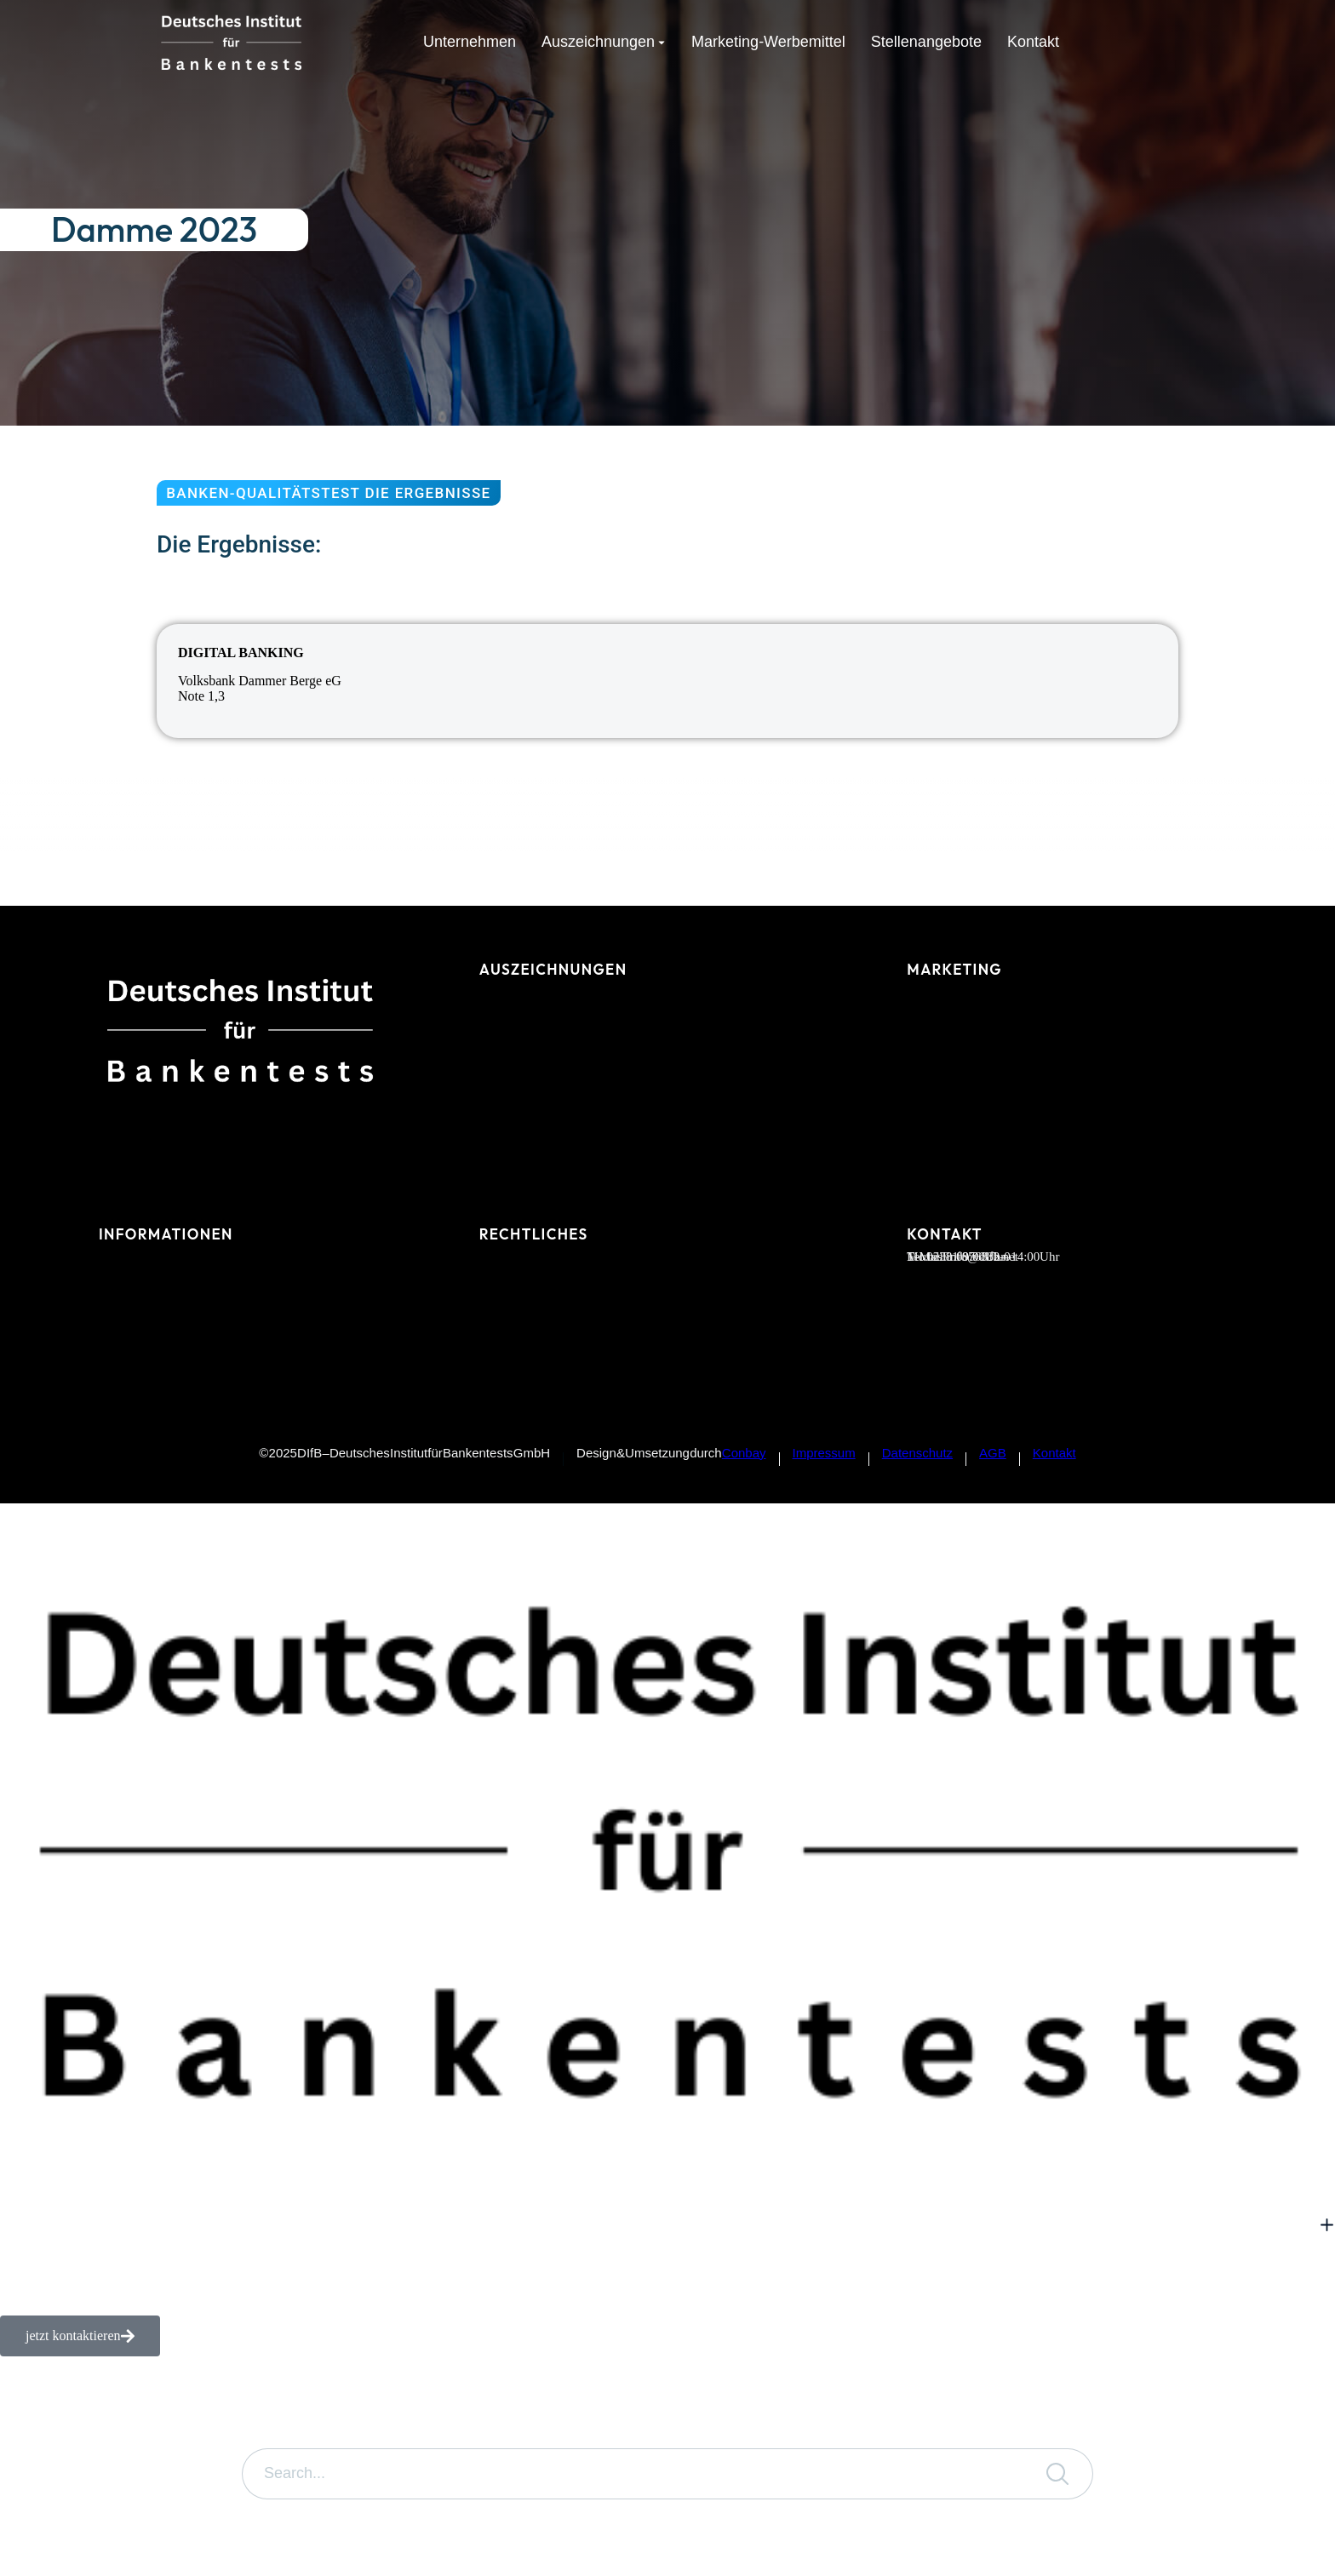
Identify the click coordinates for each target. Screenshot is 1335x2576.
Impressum (824, 1452)
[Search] (1057, 2473)
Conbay (744, 1452)
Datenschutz (917, 1452)
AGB (992, 1452)
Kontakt (1054, 1452)
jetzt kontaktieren (80, 2336)
